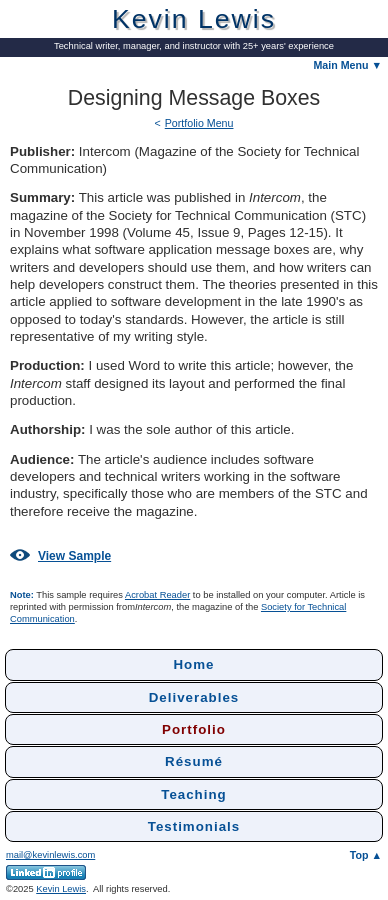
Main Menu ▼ (347, 65)
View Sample (60, 556)
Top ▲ (366, 855)
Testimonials (194, 826)
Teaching (194, 794)
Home (193, 664)
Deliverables (194, 697)
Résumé (194, 761)
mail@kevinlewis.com (50, 855)
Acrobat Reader (157, 595)
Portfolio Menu (199, 123)
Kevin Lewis (61, 889)
